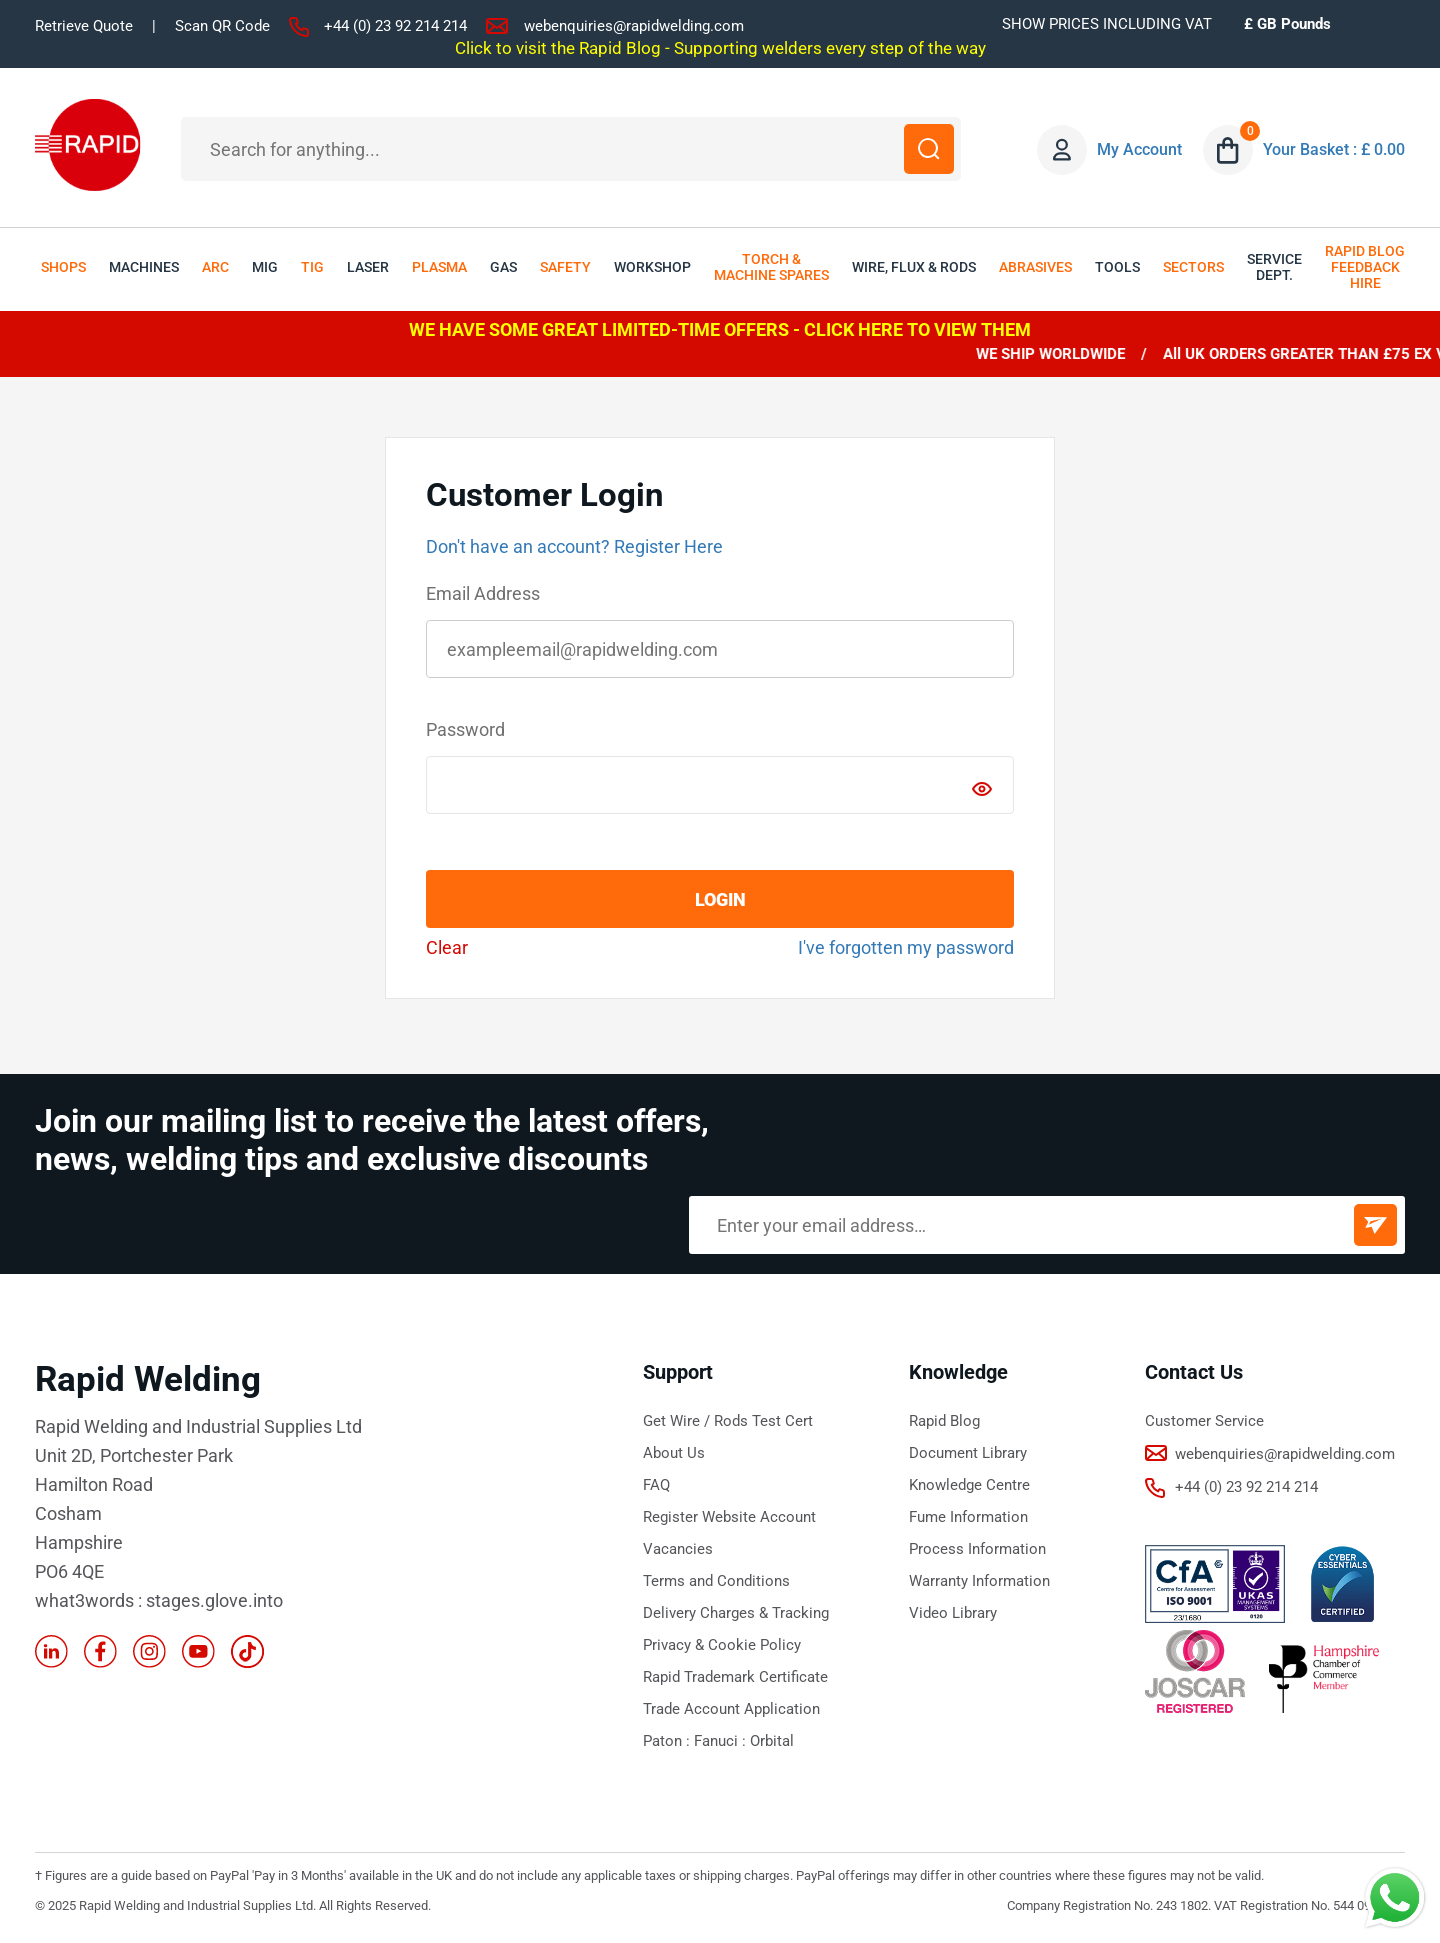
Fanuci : (722, 1741)
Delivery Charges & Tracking (736, 1613)
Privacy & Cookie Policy (722, 1645)
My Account (1139, 149)
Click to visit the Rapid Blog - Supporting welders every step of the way (720, 48)
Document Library (968, 1453)
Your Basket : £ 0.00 (1334, 149)
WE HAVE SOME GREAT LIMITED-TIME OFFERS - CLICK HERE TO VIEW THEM (720, 329)
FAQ (656, 1485)
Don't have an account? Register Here (574, 546)
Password (465, 729)
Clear (447, 947)
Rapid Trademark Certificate (735, 1677)
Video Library (953, 1613)
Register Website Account (729, 1517)
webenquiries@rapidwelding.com (634, 26)
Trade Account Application (731, 1709)
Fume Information (968, 1517)
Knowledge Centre (969, 1485)
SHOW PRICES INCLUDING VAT (1107, 24)
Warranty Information (979, 1581)
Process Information (977, 1549)
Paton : (668, 1741)
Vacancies (678, 1549)
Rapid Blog (944, 1421)
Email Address (483, 593)
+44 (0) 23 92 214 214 (395, 26)
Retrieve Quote (84, 26)
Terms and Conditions (716, 1581)
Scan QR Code (222, 26)
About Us (674, 1453)
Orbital (772, 1741)
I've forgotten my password (906, 947)
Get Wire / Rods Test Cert (728, 1421)
